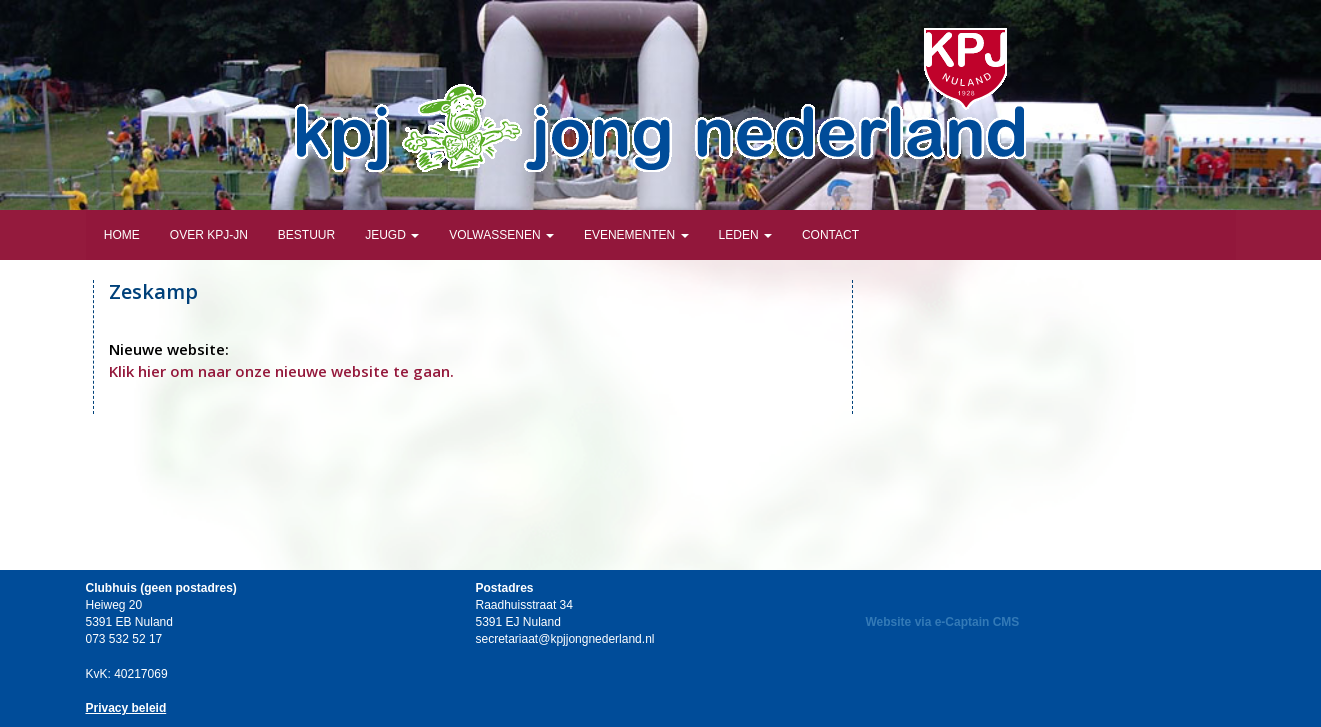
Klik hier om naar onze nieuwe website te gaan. (281, 371)
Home (120, 235)
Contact (830, 235)
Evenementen (636, 235)
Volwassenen (501, 235)
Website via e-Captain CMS (943, 622)
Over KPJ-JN (209, 235)
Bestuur (306, 235)
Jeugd (392, 235)
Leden (745, 235)
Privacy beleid (126, 708)
